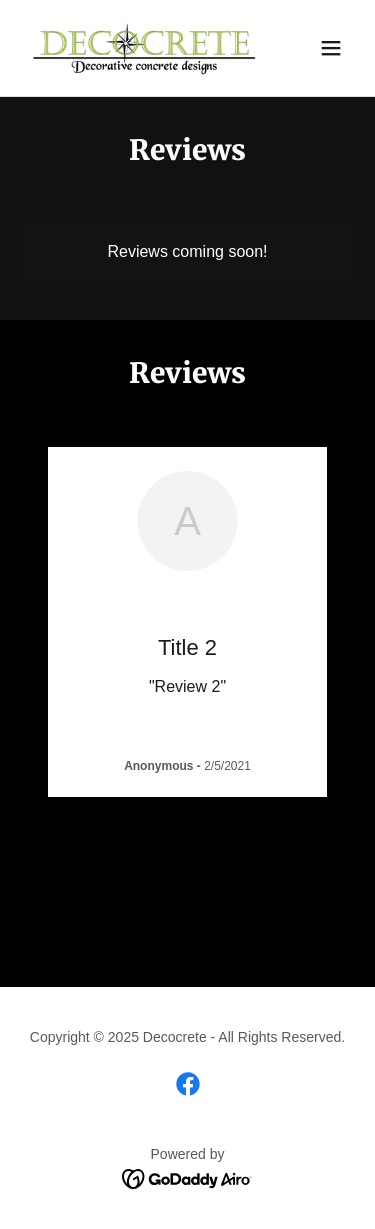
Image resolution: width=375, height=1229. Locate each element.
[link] (138, 48)
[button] (331, 48)
